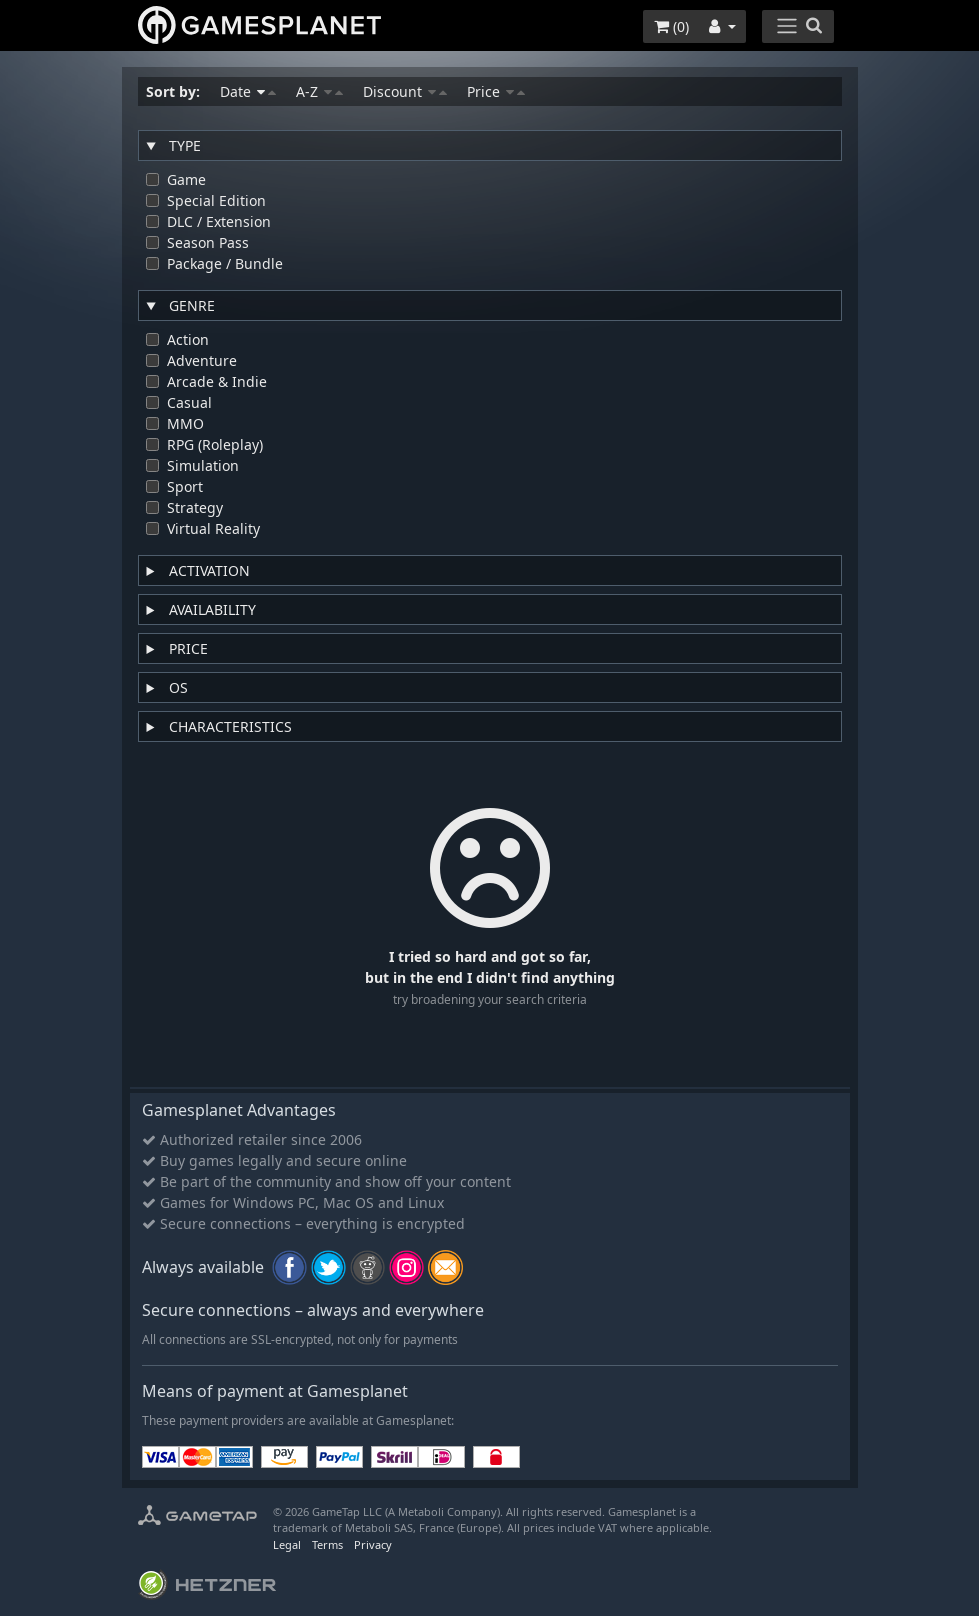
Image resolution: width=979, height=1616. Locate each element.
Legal (287, 1544)
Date (248, 91)
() (671, 26)
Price (496, 91)
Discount (405, 91)
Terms (327, 1544)
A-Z (319, 91)
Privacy (373, 1544)
